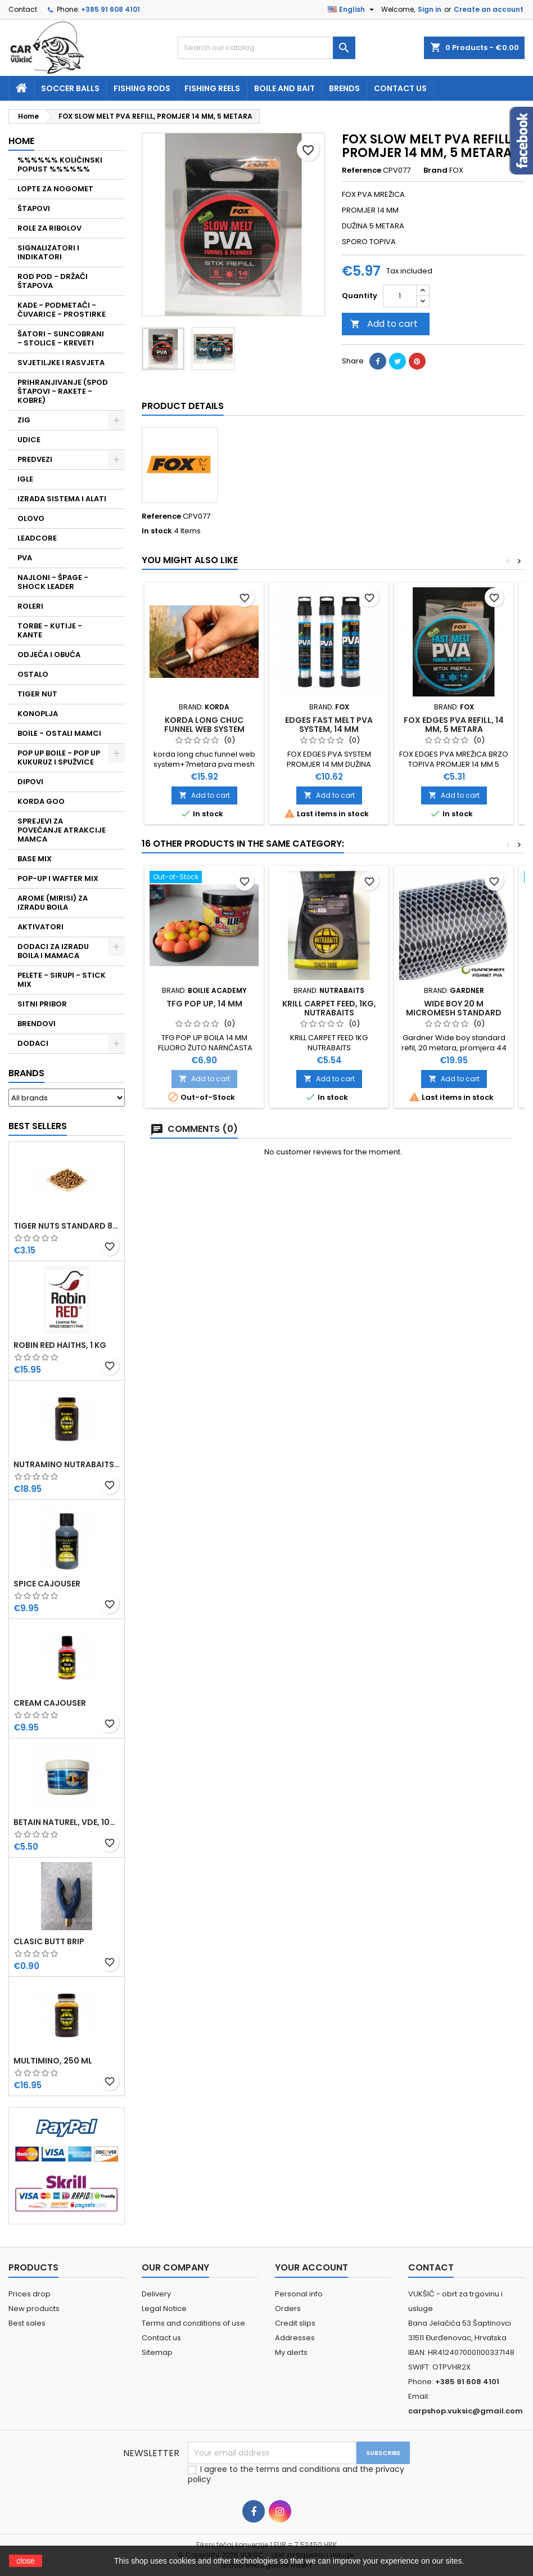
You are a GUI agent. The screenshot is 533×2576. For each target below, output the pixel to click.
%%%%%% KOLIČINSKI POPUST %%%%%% (59, 164)
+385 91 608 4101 (110, 9)
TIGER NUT (37, 694)
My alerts (291, 2352)
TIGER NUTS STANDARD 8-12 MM (66, 1225)
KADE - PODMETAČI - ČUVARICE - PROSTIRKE (61, 310)
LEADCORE (37, 538)
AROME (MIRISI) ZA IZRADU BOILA (52, 902)
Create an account (488, 9)
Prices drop (29, 2294)
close (25, 2560)
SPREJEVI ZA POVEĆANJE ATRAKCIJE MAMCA (61, 830)
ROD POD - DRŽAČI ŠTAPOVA (52, 281)
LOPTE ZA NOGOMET (55, 188)
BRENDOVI (36, 1023)
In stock (157, 531)
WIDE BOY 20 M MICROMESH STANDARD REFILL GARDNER (454, 1012)
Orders (288, 2308)
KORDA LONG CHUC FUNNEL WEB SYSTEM (204, 724)
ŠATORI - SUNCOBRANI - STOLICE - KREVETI (60, 338)
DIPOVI (30, 781)
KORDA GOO (41, 801)
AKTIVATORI (40, 926)
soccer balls (70, 88)
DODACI (32, 1043)
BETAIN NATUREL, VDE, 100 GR (66, 1822)
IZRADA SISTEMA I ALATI (61, 498)
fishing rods (142, 88)
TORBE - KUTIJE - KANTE (49, 630)
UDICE (28, 439)
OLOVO (30, 518)
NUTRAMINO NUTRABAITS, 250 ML (66, 1464)
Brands (26, 1073)
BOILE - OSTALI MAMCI (59, 733)
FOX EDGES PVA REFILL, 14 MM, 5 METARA (454, 724)
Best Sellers (37, 1126)
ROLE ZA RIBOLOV (49, 228)
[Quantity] (400, 296)
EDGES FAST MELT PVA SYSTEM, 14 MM (329, 724)
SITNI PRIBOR (42, 1004)
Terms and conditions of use (193, 2323)
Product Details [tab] (183, 405)
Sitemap (157, 2352)
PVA (24, 557)
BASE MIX (34, 858)
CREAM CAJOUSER (49, 1702)
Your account (311, 2267)
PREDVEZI (34, 459)
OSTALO (32, 674)
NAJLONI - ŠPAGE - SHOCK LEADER (52, 582)
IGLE (25, 479)
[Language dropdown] (352, 9)
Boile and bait (284, 88)
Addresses (295, 2337)
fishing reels (212, 88)
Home (21, 140)
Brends (344, 88)
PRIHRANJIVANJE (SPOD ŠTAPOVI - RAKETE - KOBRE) (62, 391)
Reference (361, 170)
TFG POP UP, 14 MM (204, 1003)
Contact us (400, 88)
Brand (435, 170)
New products (34, 2308)
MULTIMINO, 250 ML (52, 2060)
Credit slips (295, 2323)
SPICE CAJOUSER (46, 1583)
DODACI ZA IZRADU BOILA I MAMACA (53, 951)
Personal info (299, 2294)
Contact (22, 9)
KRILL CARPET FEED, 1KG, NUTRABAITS (329, 1008)
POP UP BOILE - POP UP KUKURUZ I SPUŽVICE (58, 757)
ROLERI (30, 606)
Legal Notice (164, 2308)
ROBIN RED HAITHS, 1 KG (59, 1345)
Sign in (429, 9)
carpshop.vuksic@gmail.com (465, 2411)
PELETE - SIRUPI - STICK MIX (61, 980)
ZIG (23, 420)
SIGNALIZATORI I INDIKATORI (48, 252)
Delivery (156, 2294)
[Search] (266, 48)
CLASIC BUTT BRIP (48, 1941)
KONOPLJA (37, 713)
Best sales (27, 2323)
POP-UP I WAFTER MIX (57, 878)
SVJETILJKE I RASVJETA (61, 362)
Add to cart (384, 323)
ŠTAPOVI (33, 208)
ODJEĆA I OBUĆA (48, 654)
